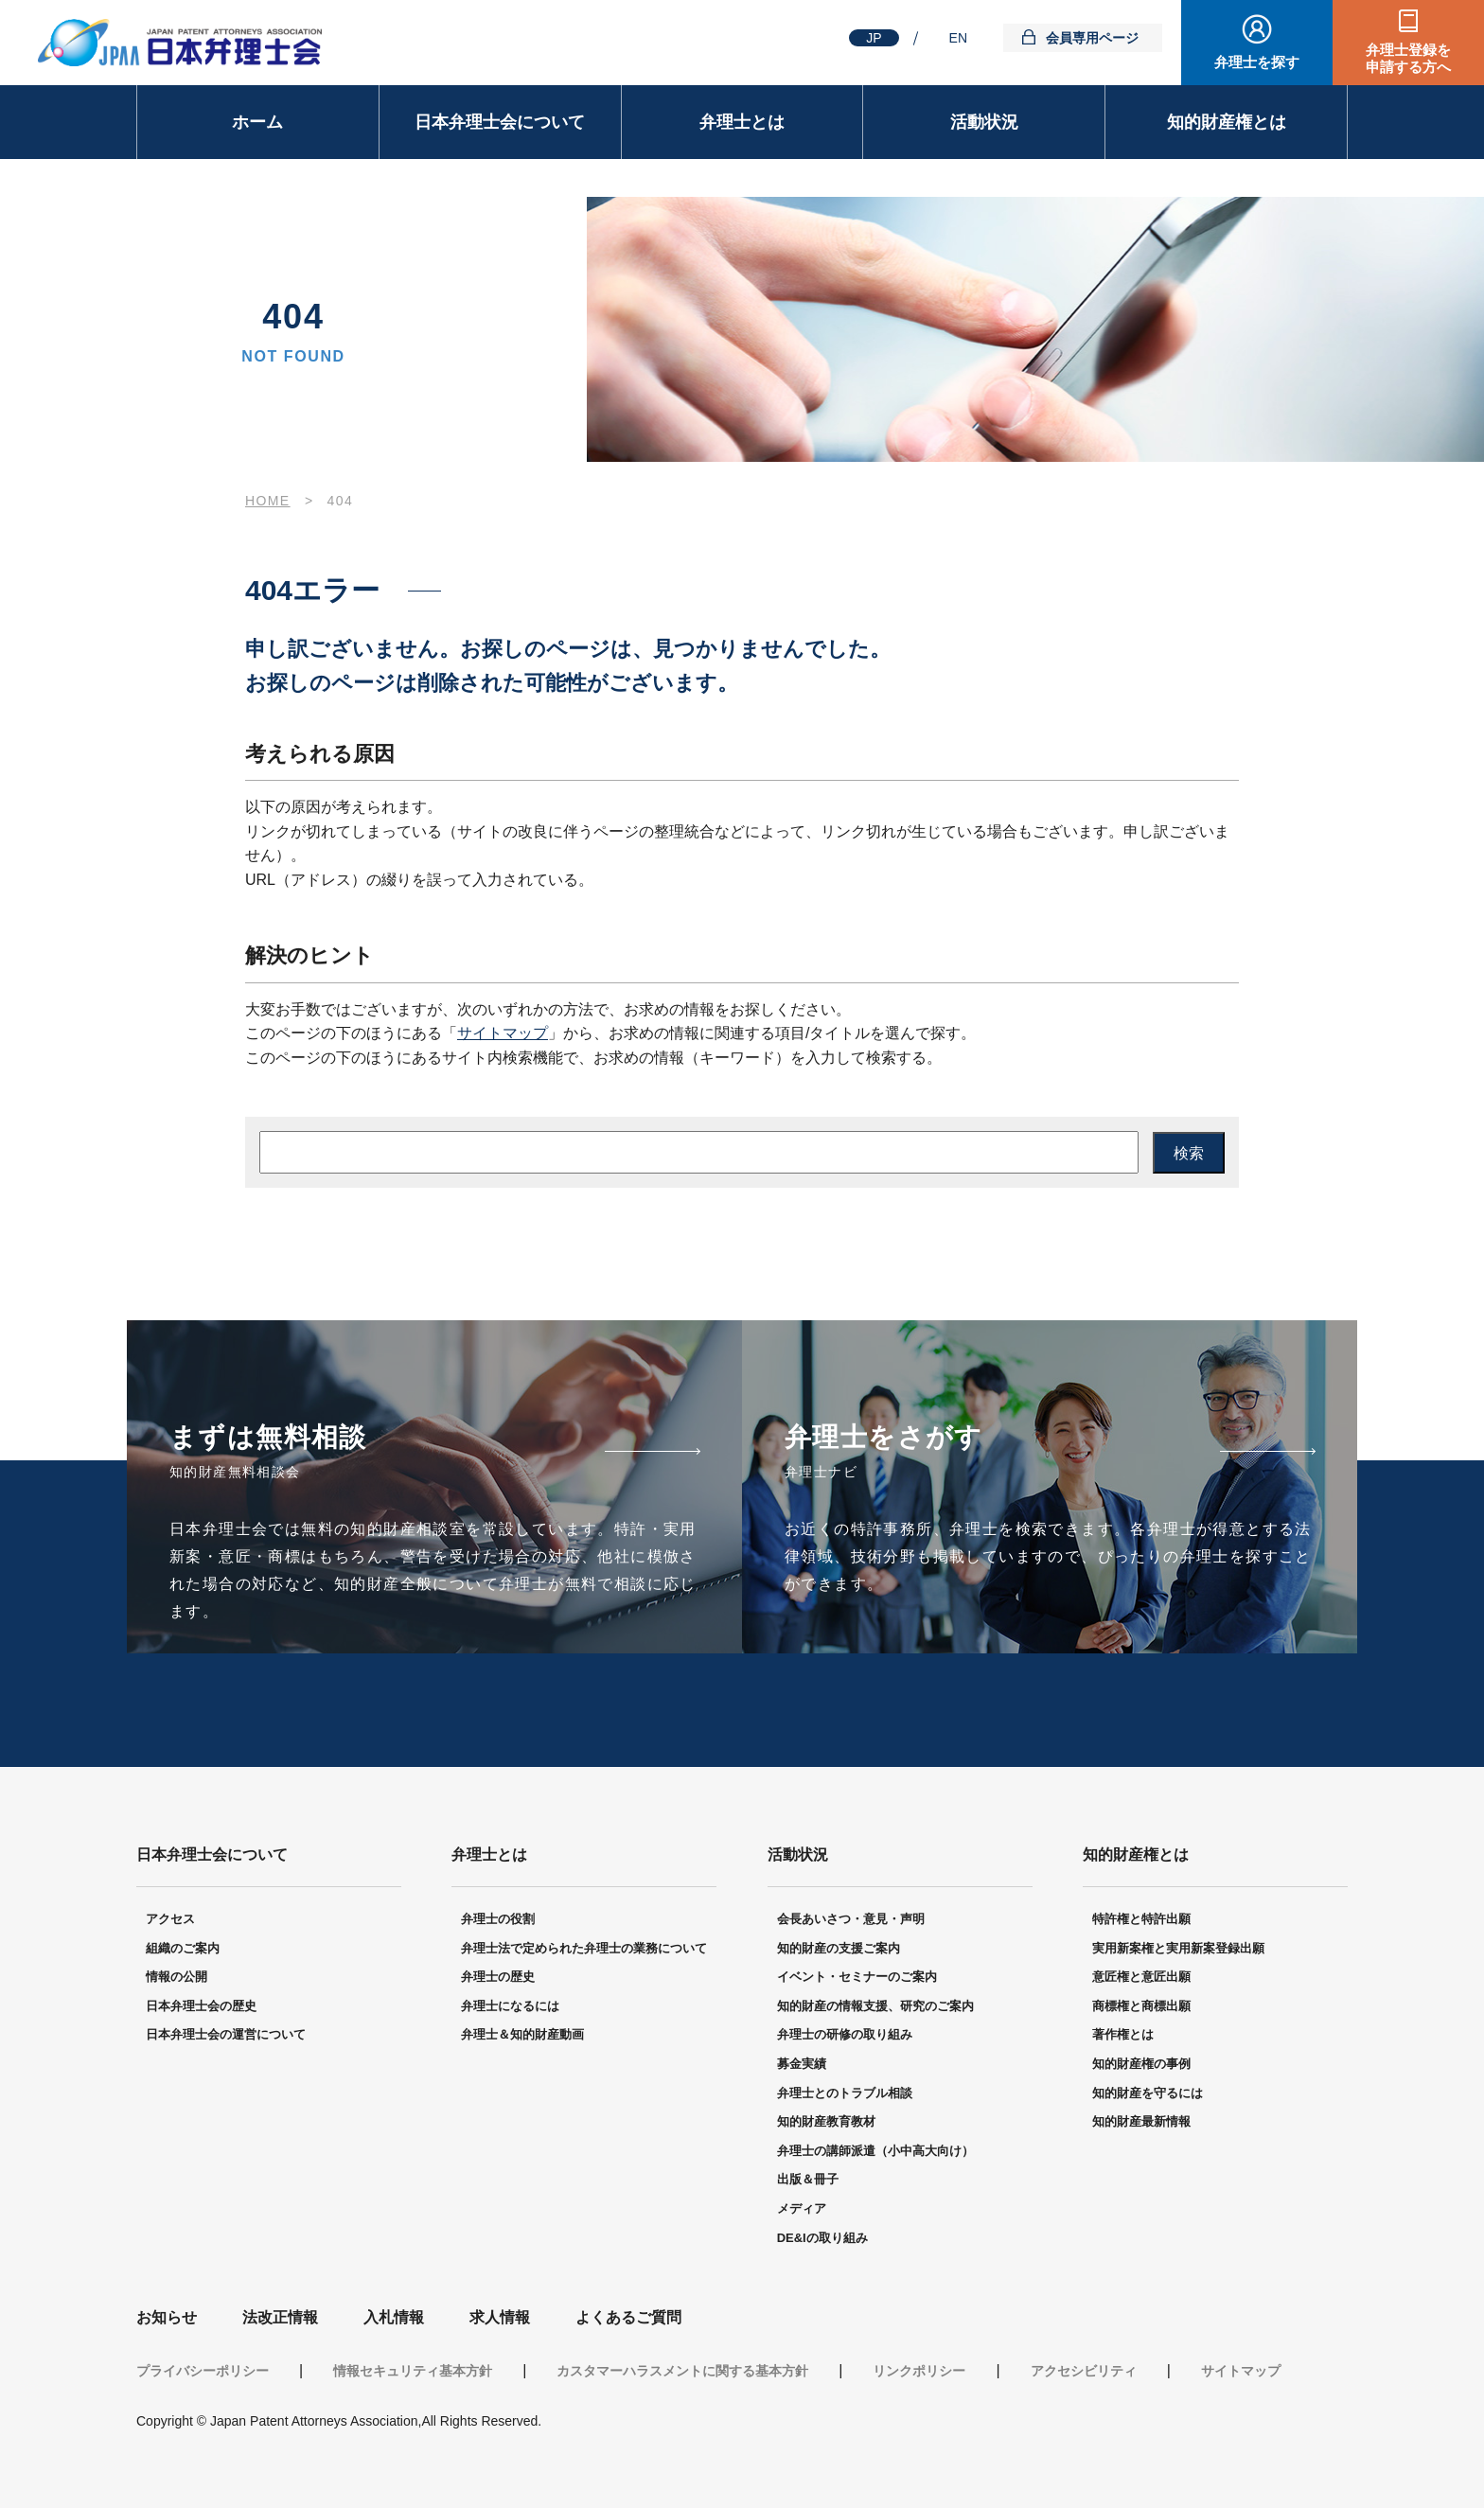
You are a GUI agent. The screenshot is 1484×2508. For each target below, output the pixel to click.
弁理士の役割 (498, 1919)
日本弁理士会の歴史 (201, 2006)
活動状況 (984, 122)
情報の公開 (176, 1976)
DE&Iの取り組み (822, 2238)
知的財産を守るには (1147, 2093)
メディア (801, 2208)
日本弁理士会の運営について (226, 2034)
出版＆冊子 (808, 2179)
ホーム (257, 122)
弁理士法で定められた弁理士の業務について (584, 1948)
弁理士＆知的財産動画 (522, 2034)
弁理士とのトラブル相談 (844, 2093)
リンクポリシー (919, 2370)
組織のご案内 (183, 1948)
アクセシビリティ (1084, 2370)
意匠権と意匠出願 (1141, 1976)
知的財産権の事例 (1141, 2064)
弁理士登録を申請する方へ (1408, 58)
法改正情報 (280, 2317)
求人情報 (499, 2317)
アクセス (170, 1919)
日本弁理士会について (500, 122)
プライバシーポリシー (202, 2370)
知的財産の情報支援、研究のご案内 (875, 2006)
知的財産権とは (1226, 122)
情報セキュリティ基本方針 (412, 2370)
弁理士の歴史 (498, 1976)
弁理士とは (742, 122)
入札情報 (393, 2317)
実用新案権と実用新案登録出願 (1178, 1948)
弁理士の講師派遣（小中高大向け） (875, 2151)
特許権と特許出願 (1141, 1919)
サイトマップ (502, 1033)
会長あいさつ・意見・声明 (851, 1919)
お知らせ (166, 2317)
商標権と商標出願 (1141, 2006)
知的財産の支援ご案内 (838, 1948)
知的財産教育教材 (826, 2121)
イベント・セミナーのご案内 (857, 1976)
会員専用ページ (1092, 37)
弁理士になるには (510, 2006)
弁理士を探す (1256, 62)
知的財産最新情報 (1141, 2121)
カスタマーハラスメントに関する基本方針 (682, 2370)
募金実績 (801, 2064)
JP (873, 37)
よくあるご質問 (628, 2317)
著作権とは (1123, 2034)
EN (958, 37)
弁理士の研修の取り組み (844, 2034)
